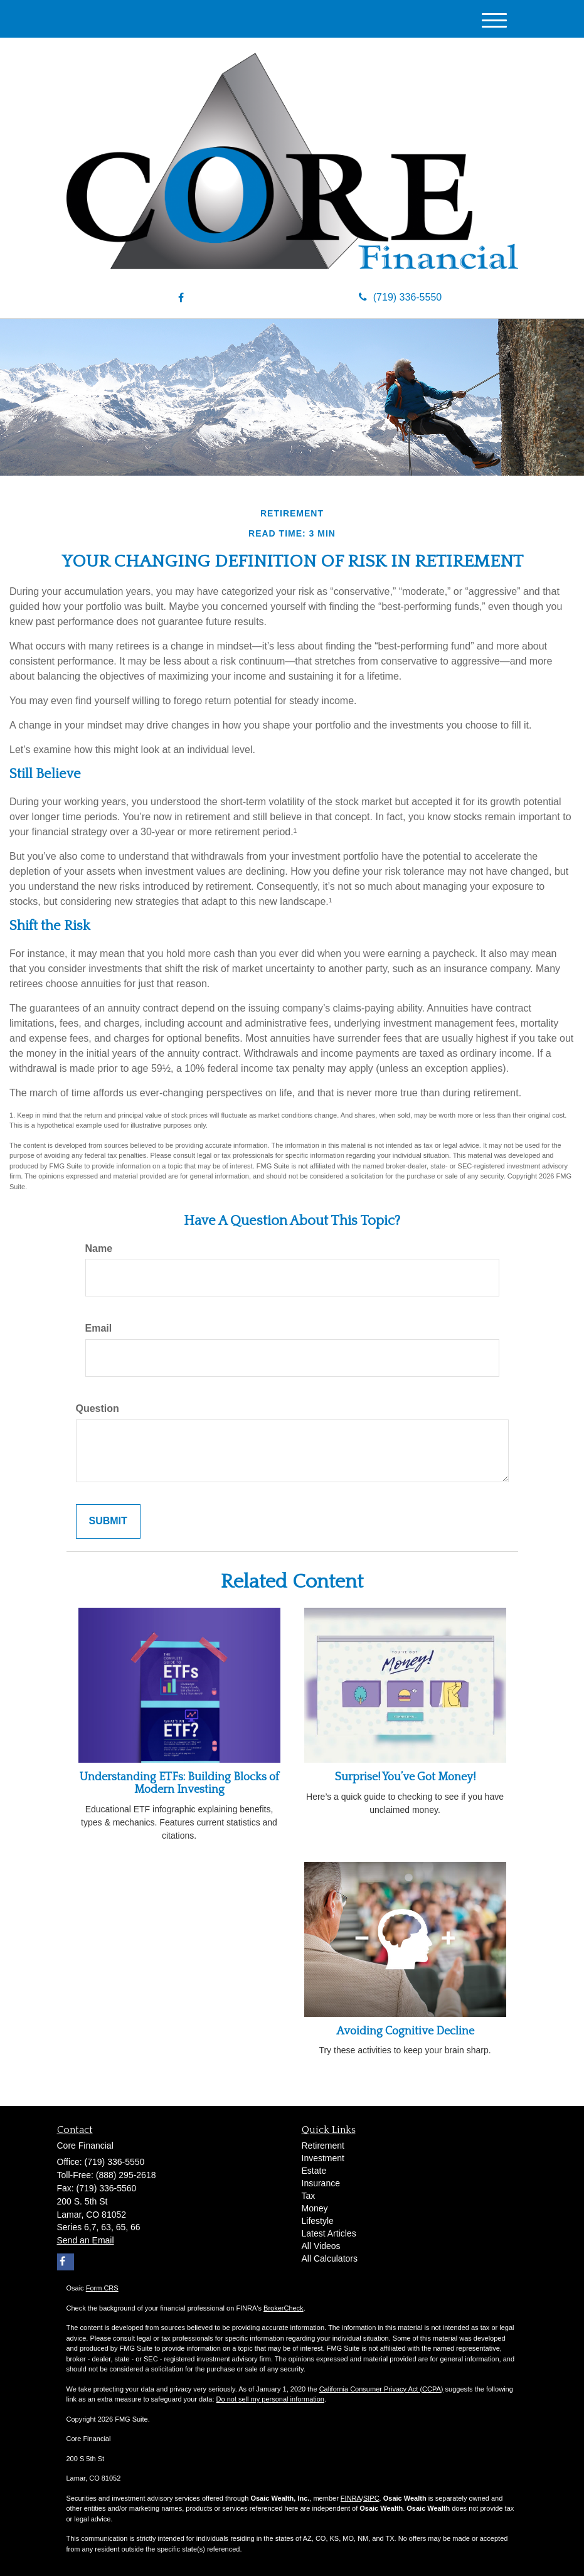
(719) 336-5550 (400, 297)
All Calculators (330, 2258)
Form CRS (102, 2288)
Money (315, 2208)
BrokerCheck (283, 2308)
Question (97, 1408)
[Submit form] (108, 1521)
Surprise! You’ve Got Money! (405, 1777)
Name (99, 1248)
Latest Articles (329, 2233)
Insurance (321, 2183)
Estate (314, 2171)
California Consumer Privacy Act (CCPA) (381, 2389)
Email (98, 1328)
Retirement (323, 2145)
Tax (309, 2196)
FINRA (351, 2498)
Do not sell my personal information (270, 2399)
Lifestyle (318, 2221)
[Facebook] (181, 298)
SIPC (371, 2498)
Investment (323, 2158)
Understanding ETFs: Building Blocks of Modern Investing (179, 1783)
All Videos (321, 2246)
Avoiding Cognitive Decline (405, 2031)
